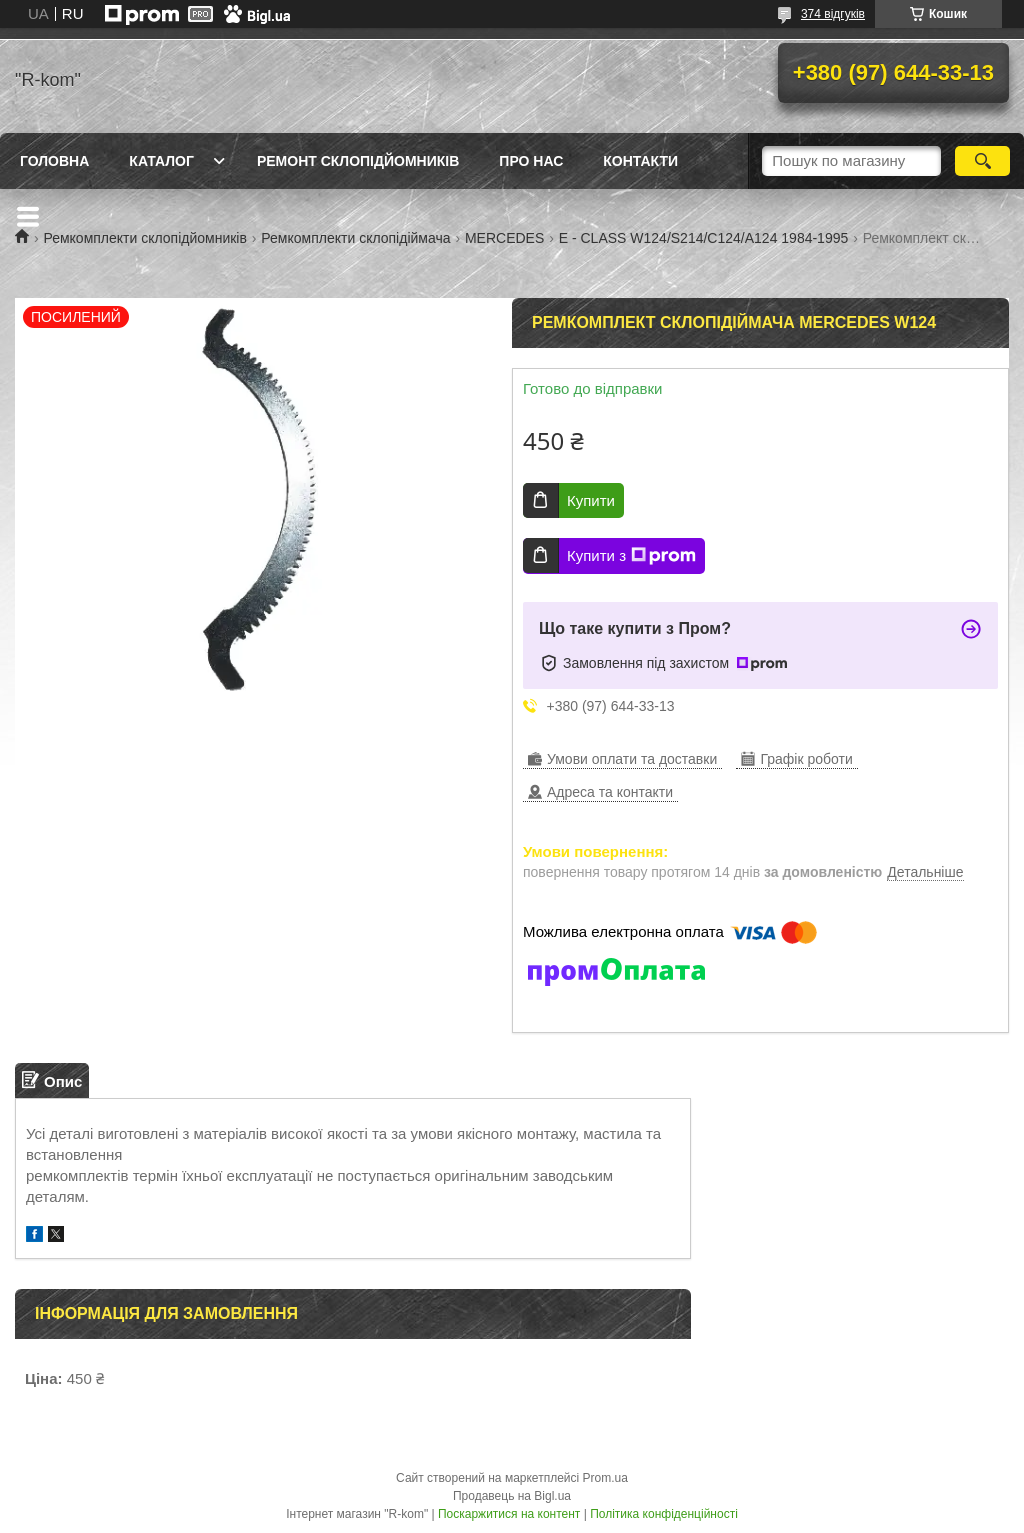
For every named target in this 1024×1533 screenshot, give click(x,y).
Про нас (531, 161)
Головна (54, 161)
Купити (591, 500)
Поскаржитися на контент (509, 1514)
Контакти (640, 161)
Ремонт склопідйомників (358, 161)
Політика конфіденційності (664, 1514)
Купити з (631, 556)
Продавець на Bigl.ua (512, 1496)
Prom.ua (605, 1478)
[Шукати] (982, 161)
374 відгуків (833, 14)
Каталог (161, 161)
